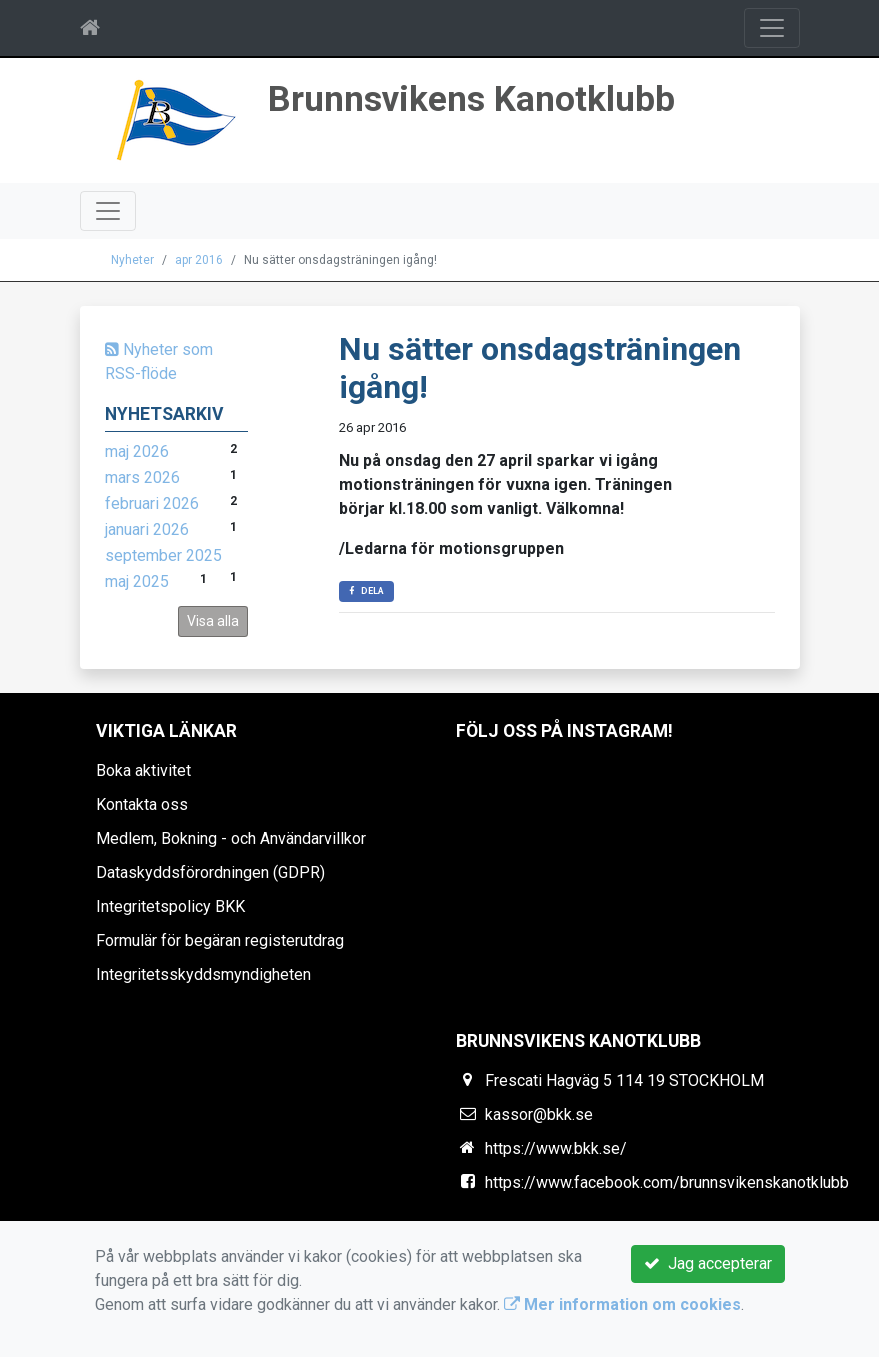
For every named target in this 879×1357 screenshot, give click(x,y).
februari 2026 (152, 503)
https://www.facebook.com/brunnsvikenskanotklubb (667, 1182)
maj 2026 (137, 451)
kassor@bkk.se (539, 1114)
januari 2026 (147, 529)
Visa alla (213, 621)
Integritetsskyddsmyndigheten (203, 974)
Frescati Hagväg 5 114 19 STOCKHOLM (624, 1080)
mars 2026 (142, 477)
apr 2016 (199, 260)
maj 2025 (137, 581)
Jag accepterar (708, 1263)
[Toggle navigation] (772, 28)
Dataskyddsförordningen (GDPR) (210, 872)
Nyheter (132, 260)
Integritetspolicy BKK (170, 906)
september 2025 (163, 555)
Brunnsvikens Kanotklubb (471, 99)
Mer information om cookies (622, 1304)
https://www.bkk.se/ (556, 1148)
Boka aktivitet (143, 770)
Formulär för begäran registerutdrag (220, 940)
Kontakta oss (142, 804)
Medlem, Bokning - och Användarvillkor (231, 838)
